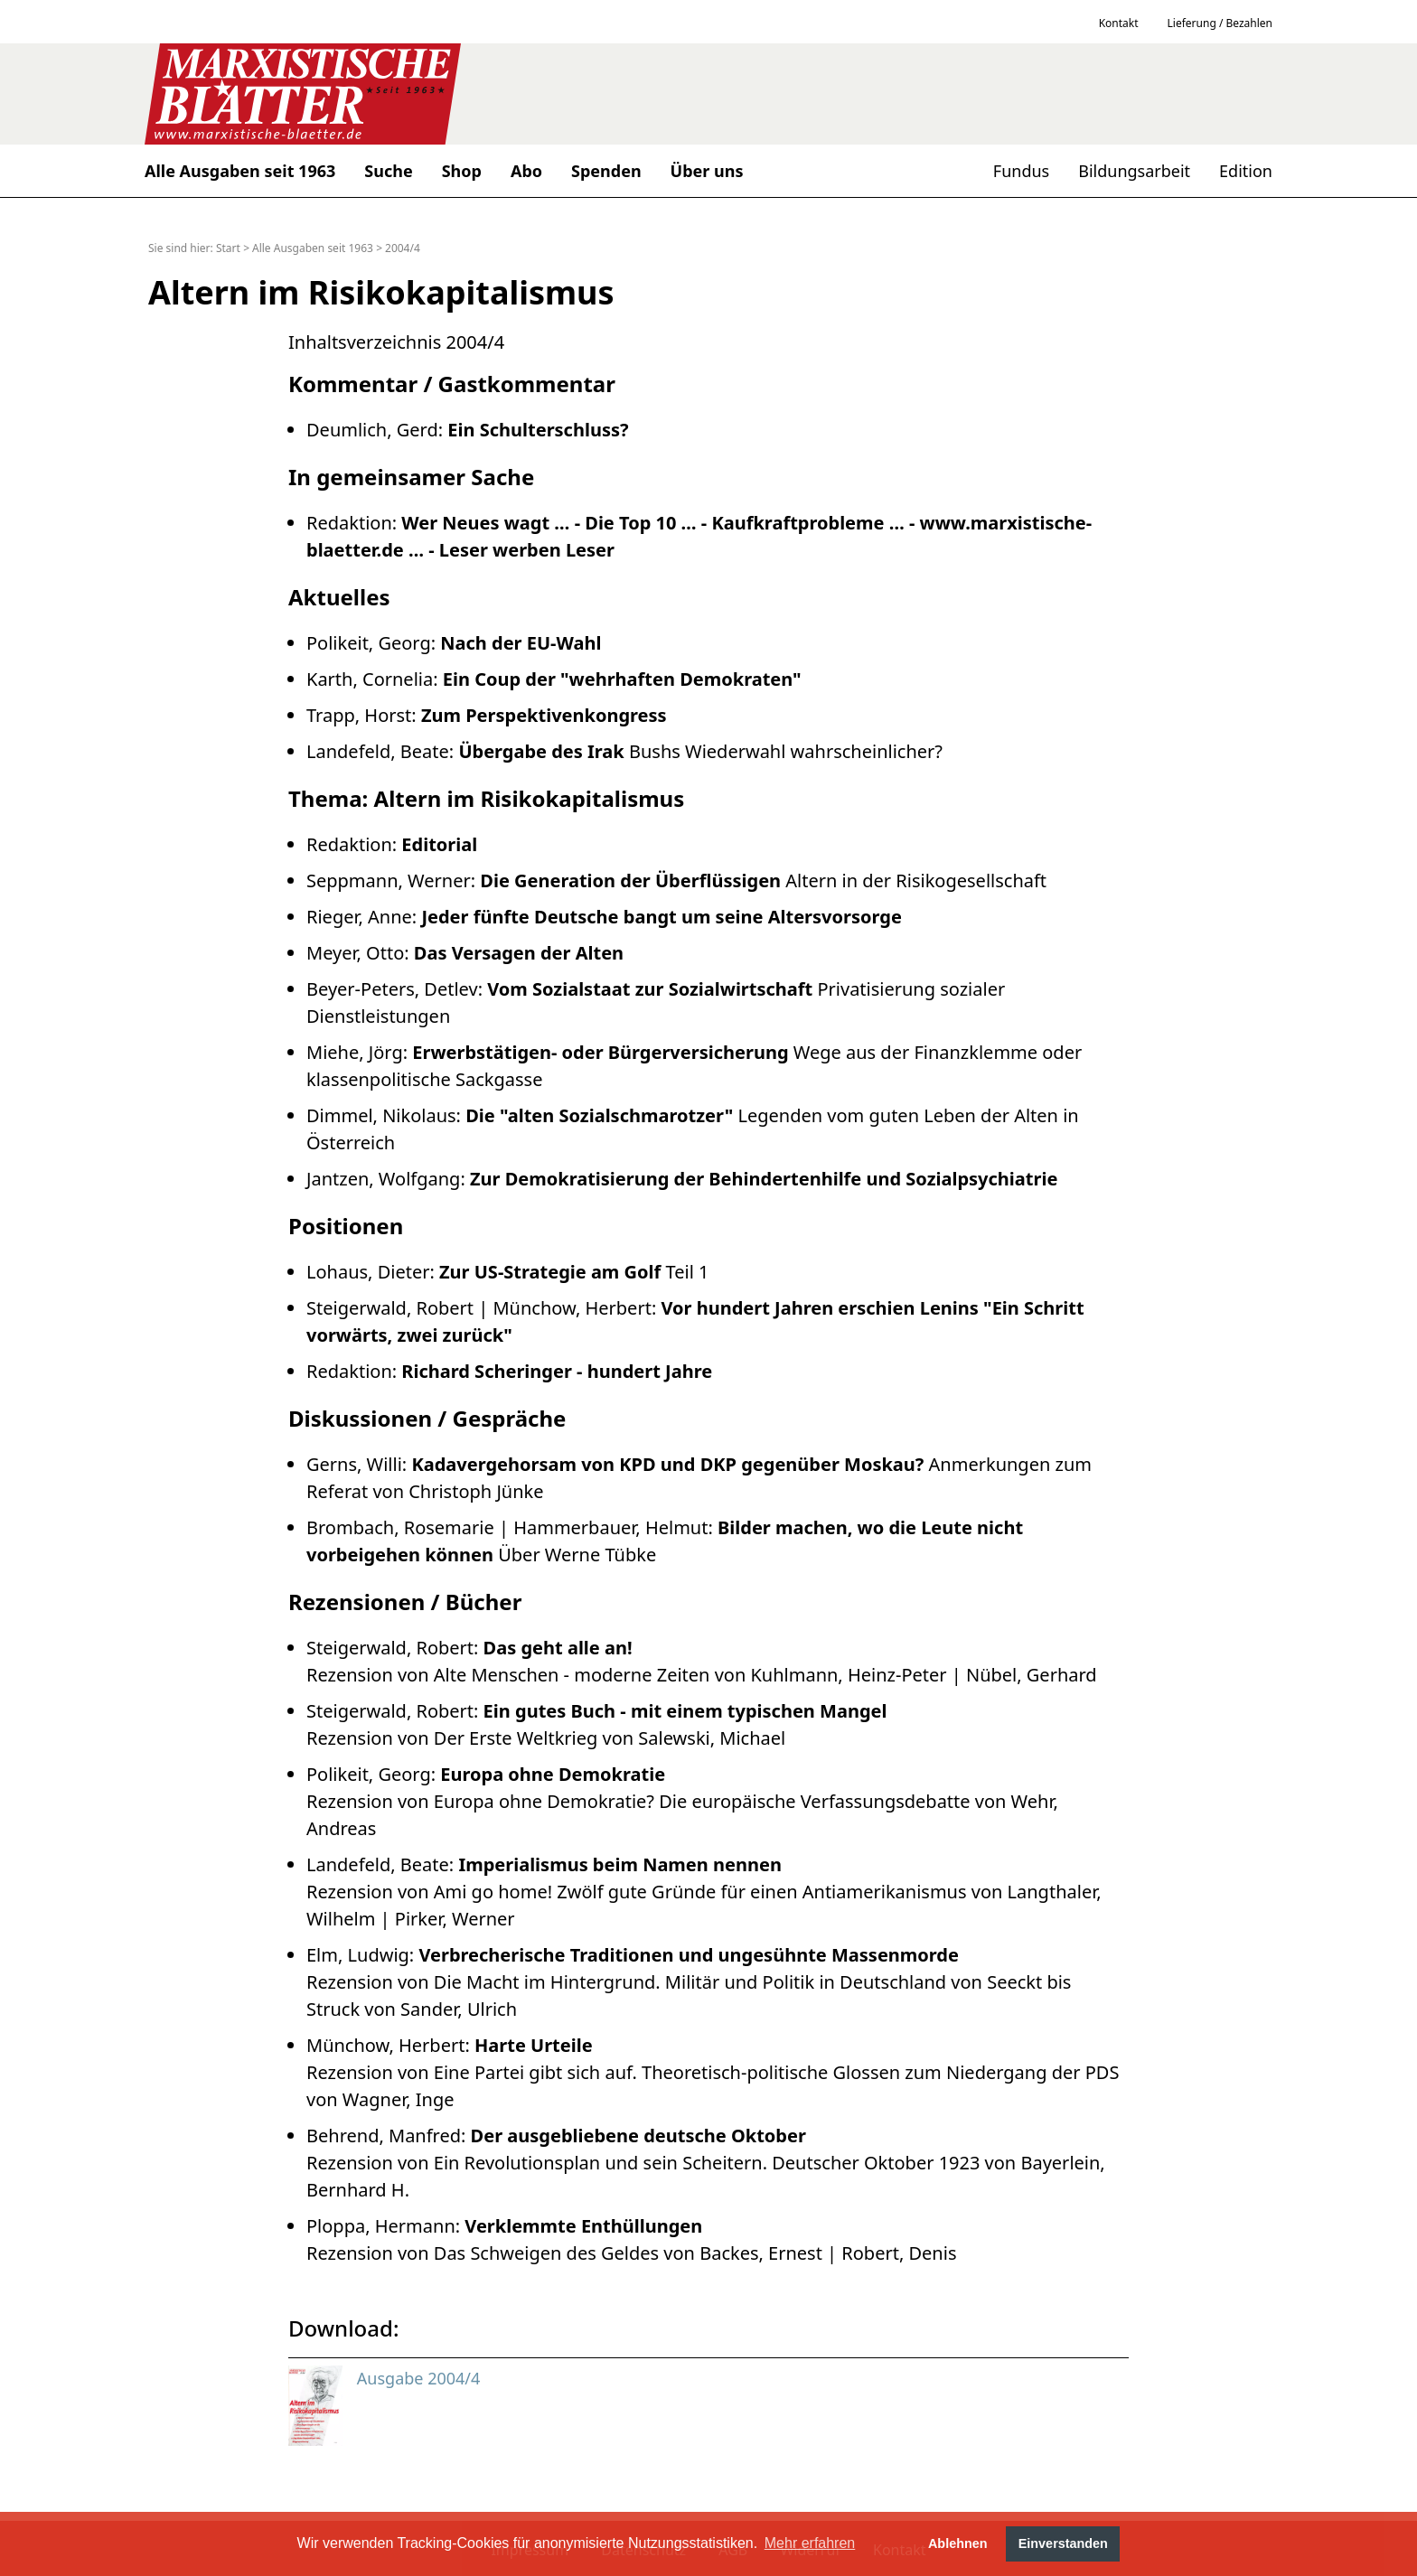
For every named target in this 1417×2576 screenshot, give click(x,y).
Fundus (1021, 171)
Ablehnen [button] (958, 2543)
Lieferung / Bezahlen (1220, 23)
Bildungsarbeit (1134, 171)
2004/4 (402, 248)
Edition (1245, 171)
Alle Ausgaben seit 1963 (312, 248)
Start (228, 248)
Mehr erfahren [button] (810, 2543)
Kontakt (1119, 23)
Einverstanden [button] (1063, 2543)
